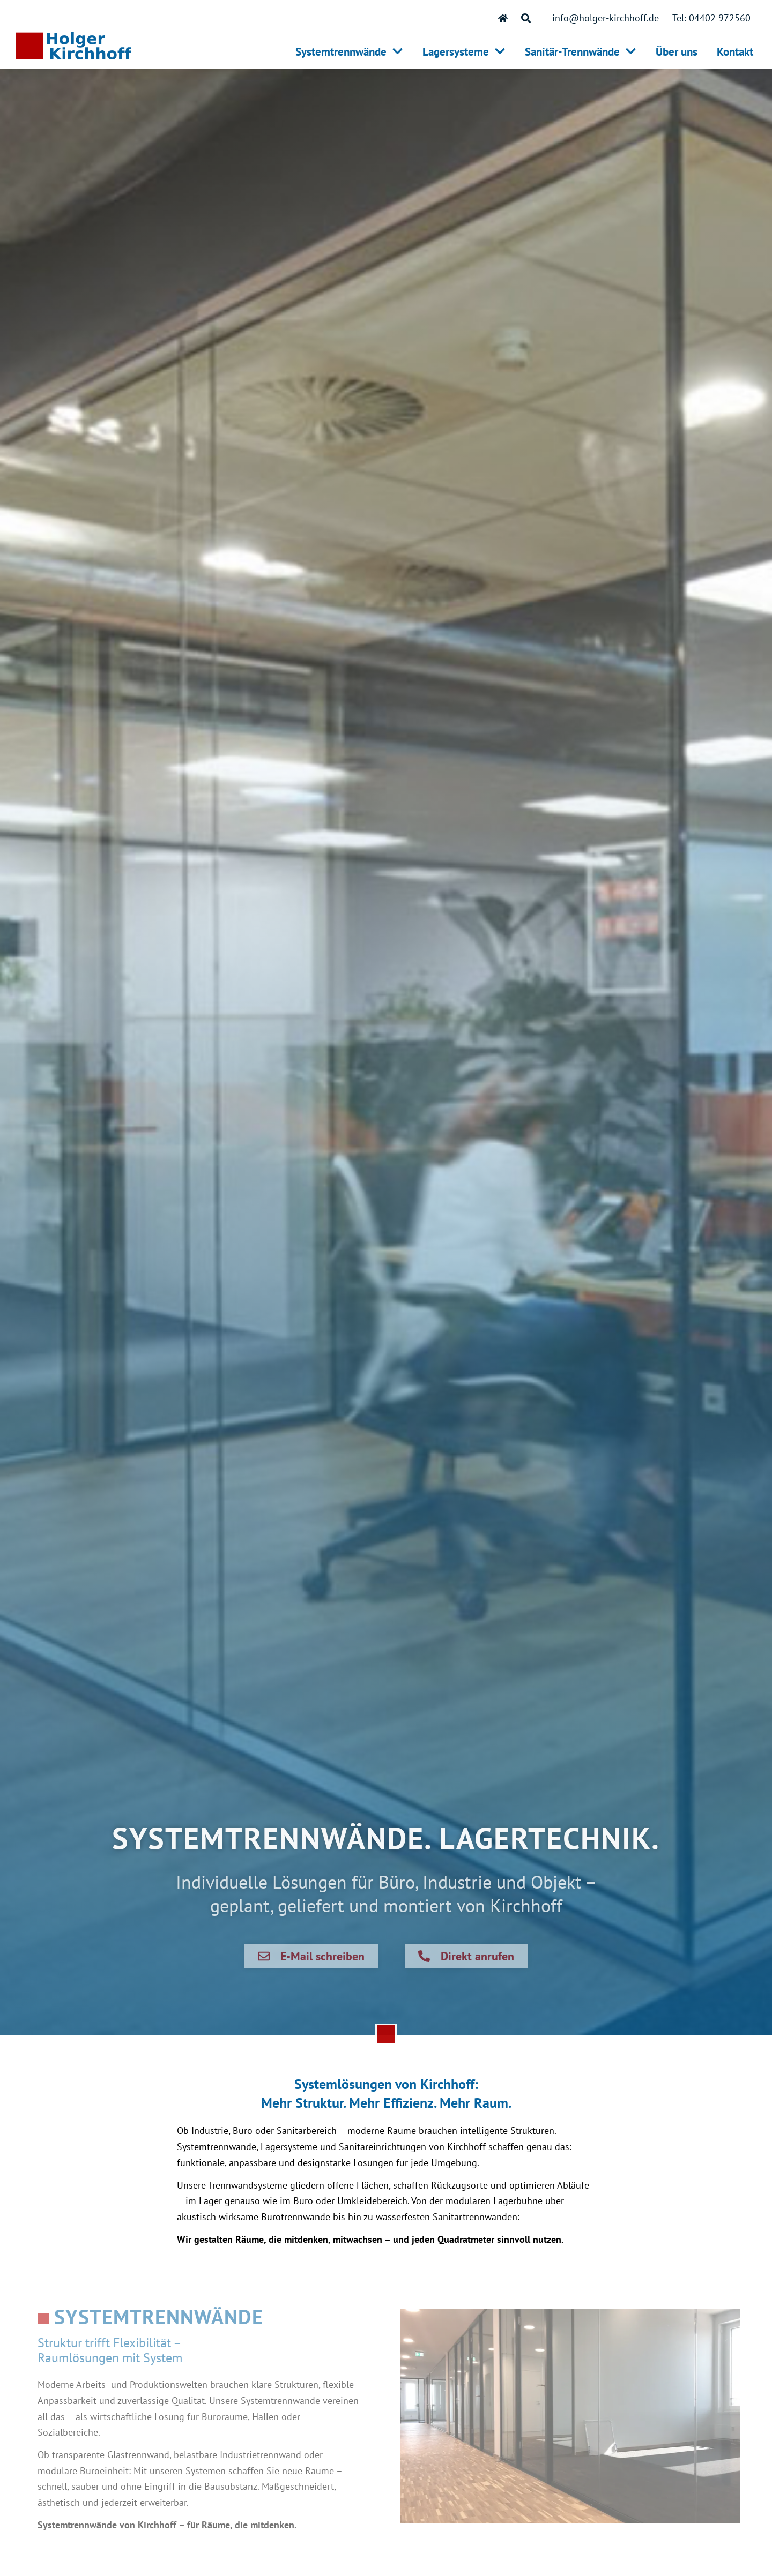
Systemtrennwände (349, 52)
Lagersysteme (464, 52)
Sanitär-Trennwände (580, 52)
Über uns (676, 51)
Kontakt (735, 51)
